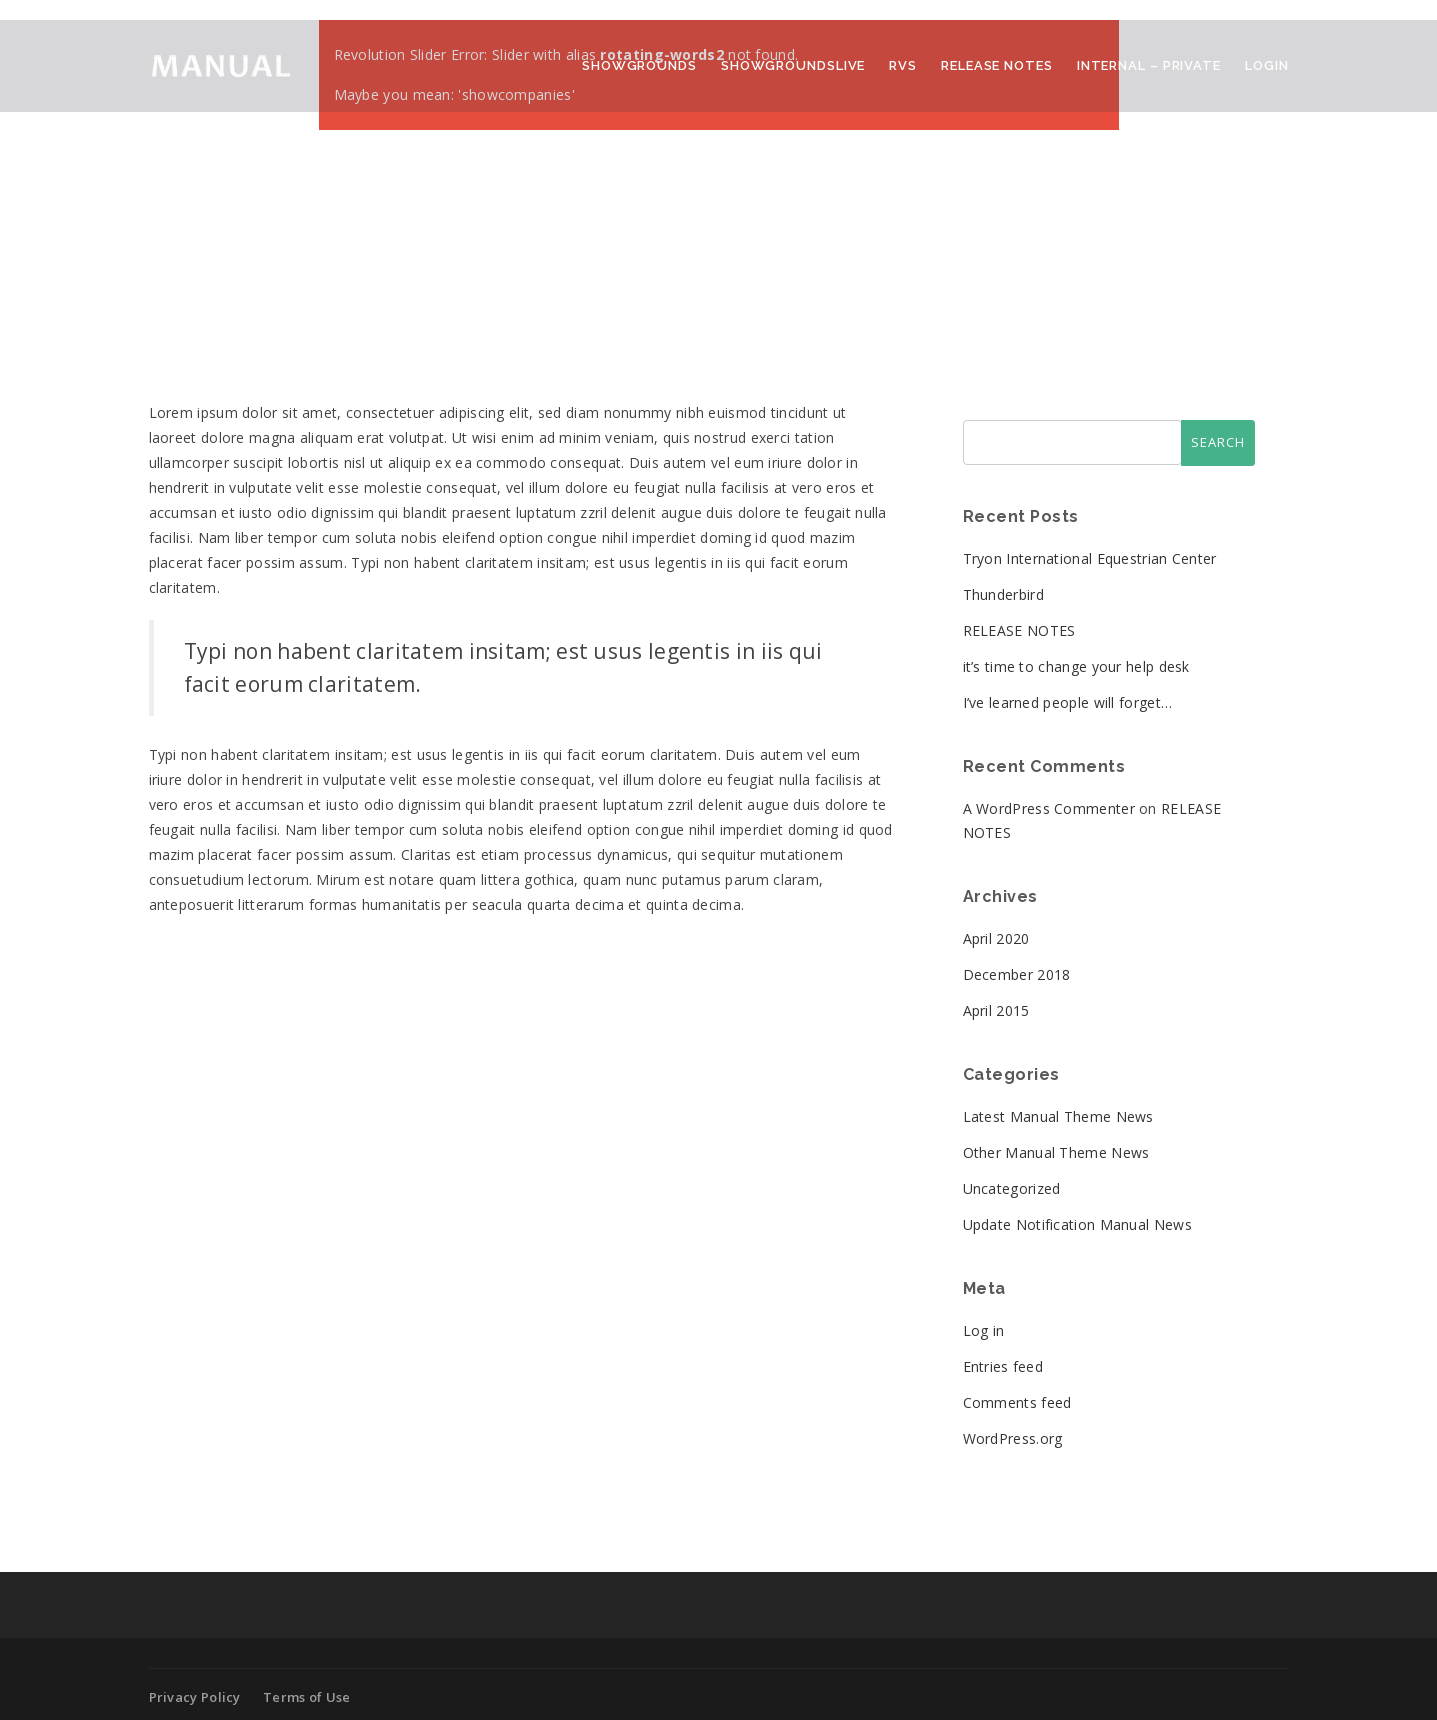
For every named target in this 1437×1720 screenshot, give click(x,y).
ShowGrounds (639, 65)
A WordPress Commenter (1049, 808)
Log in (984, 1330)
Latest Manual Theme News (1058, 1116)
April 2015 (996, 1010)
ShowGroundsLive (793, 65)
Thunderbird (1003, 594)
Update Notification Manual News (1077, 1224)
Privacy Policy (195, 1697)
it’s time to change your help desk (1076, 666)
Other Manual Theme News (1056, 1152)
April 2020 (996, 938)
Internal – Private (1149, 65)
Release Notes (997, 65)
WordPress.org (1013, 1438)
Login (1267, 65)
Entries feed (1003, 1366)
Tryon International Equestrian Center (1090, 558)
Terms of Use (307, 1697)
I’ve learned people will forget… (1068, 702)
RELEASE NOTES (1019, 630)
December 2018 (1017, 974)
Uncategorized (1012, 1188)
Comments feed (1017, 1402)
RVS (903, 65)
